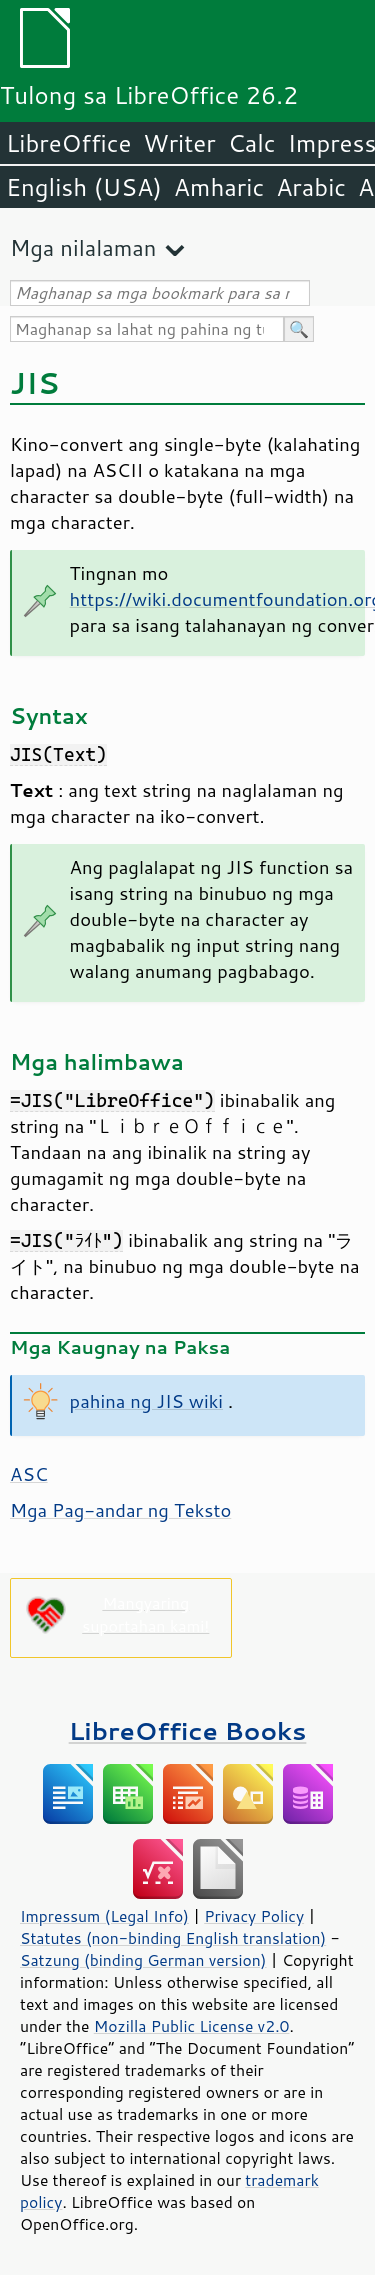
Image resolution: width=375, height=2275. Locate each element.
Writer (179, 143)
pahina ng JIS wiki (146, 1401)
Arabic (311, 187)
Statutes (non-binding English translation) (173, 1938)
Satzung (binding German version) (143, 1960)
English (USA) (84, 187)
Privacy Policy (254, 1916)
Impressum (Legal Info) (104, 1916)
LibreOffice (68, 143)
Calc (252, 143)
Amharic (219, 187)
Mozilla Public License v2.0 (192, 2026)
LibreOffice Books (188, 1730)
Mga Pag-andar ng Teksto (120, 1510)
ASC (29, 1474)
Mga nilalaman (83, 247)
